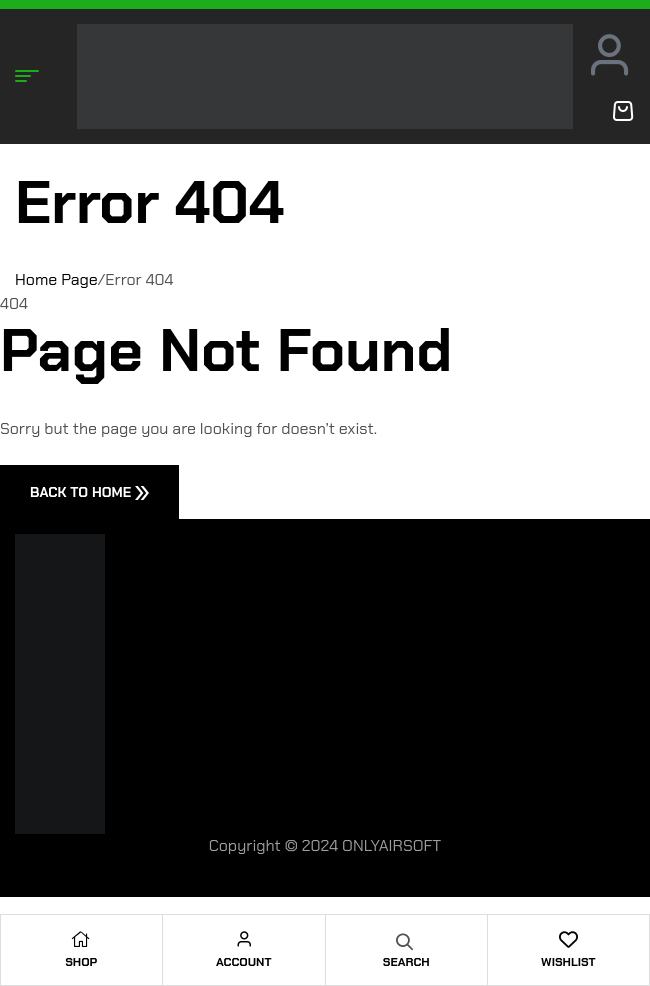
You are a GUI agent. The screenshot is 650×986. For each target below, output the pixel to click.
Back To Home (89, 492)
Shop (81, 962)
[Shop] (81, 939)
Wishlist (568, 962)
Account (243, 962)
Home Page (56, 279)
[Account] (244, 939)
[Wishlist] (568, 939)
